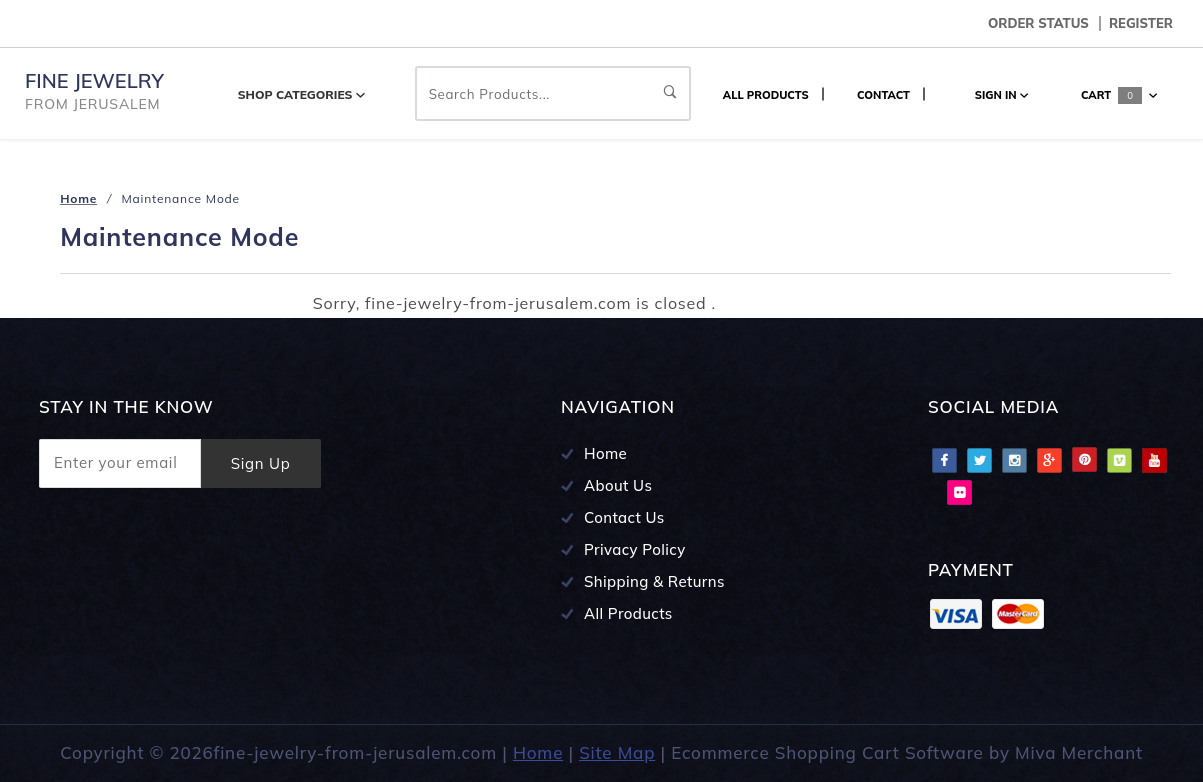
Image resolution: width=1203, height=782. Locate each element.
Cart (1119, 95)
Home (605, 453)
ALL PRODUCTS (766, 95)
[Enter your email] (120, 463)
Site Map (617, 752)
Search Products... (553, 94)
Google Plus (1049, 460)
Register (1141, 23)
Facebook (944, 460)
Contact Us (624, 517)
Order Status (1038, 23)
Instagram (1014, 460)
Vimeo (1119, 460)
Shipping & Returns (654, 581)
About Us (618, 485)
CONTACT (883, 95)
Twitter (979, 460)
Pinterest (1084, 460)
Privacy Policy (635, 549)
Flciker (959, 492)
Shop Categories (301, 94)
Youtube (1154, 460)
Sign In (1001, 95)
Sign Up (261, 463)
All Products (628, 613)
